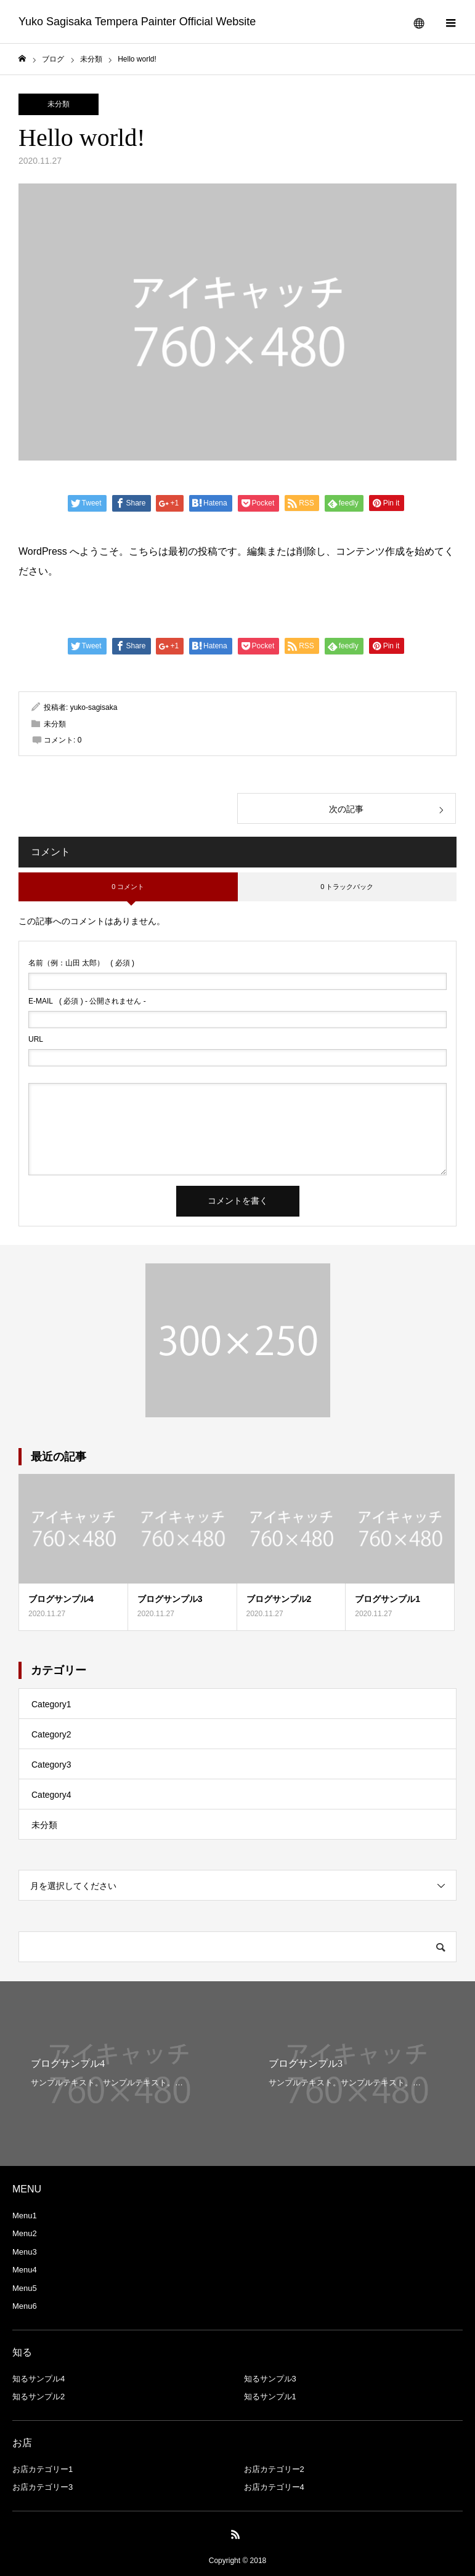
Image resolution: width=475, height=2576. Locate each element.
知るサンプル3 (270, 2378)
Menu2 (24, 2233)
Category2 (51, 1734)
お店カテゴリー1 (42, 2469)
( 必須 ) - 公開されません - (87, 1001)
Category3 (51, 1764)
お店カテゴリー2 (274, 2469)
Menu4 (24, 2269)
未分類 (58, 104)
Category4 (51, 1795)
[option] (119, 2073)
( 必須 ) (81, 963)
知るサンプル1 (270, 2396)
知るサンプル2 (38, 2396)
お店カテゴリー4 (274, 2487)
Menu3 (24, 2251)
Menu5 (24, 2288)
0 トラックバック (346, 886)
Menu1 (24, 2215)
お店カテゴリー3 (42, 2487)
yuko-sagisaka (94, 707)
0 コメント (128, 886)
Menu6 (24, 2306)
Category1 (51, 1704)
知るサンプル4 (38, 2378)
